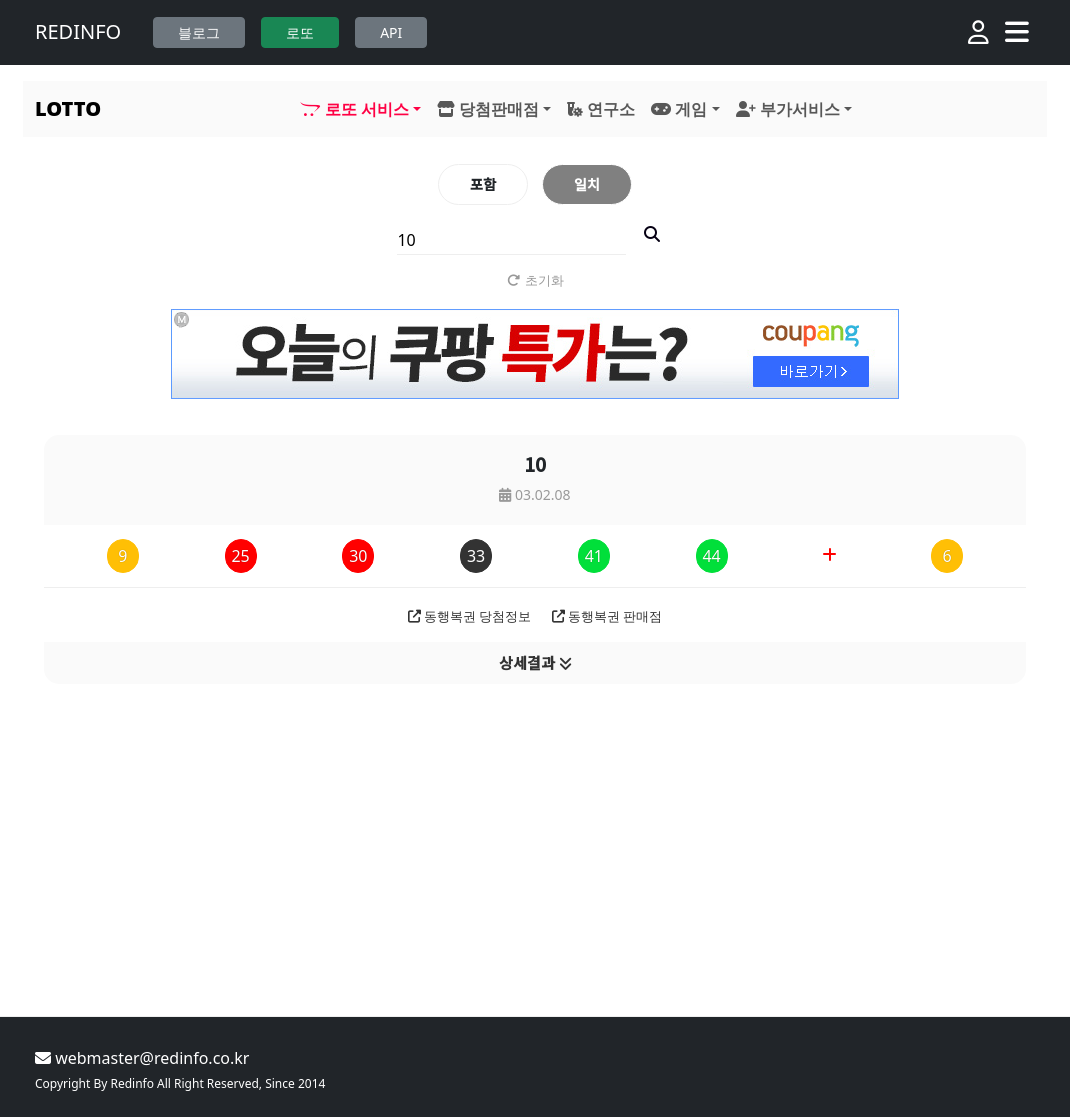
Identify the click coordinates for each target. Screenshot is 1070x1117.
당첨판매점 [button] (488, 109)
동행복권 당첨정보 (470, 616)
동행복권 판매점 (607, 616)
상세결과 (535, 662)
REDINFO (78, 31)
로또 (300, 32)
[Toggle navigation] (1017, 32)
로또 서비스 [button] (354, 109)
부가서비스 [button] (788, 109)
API (391, 32)
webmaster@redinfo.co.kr (142, 1058)
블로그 (199, 32)
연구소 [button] (601, 109)
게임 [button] (679, 109)
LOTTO (68, 108)
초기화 (535, 280)
